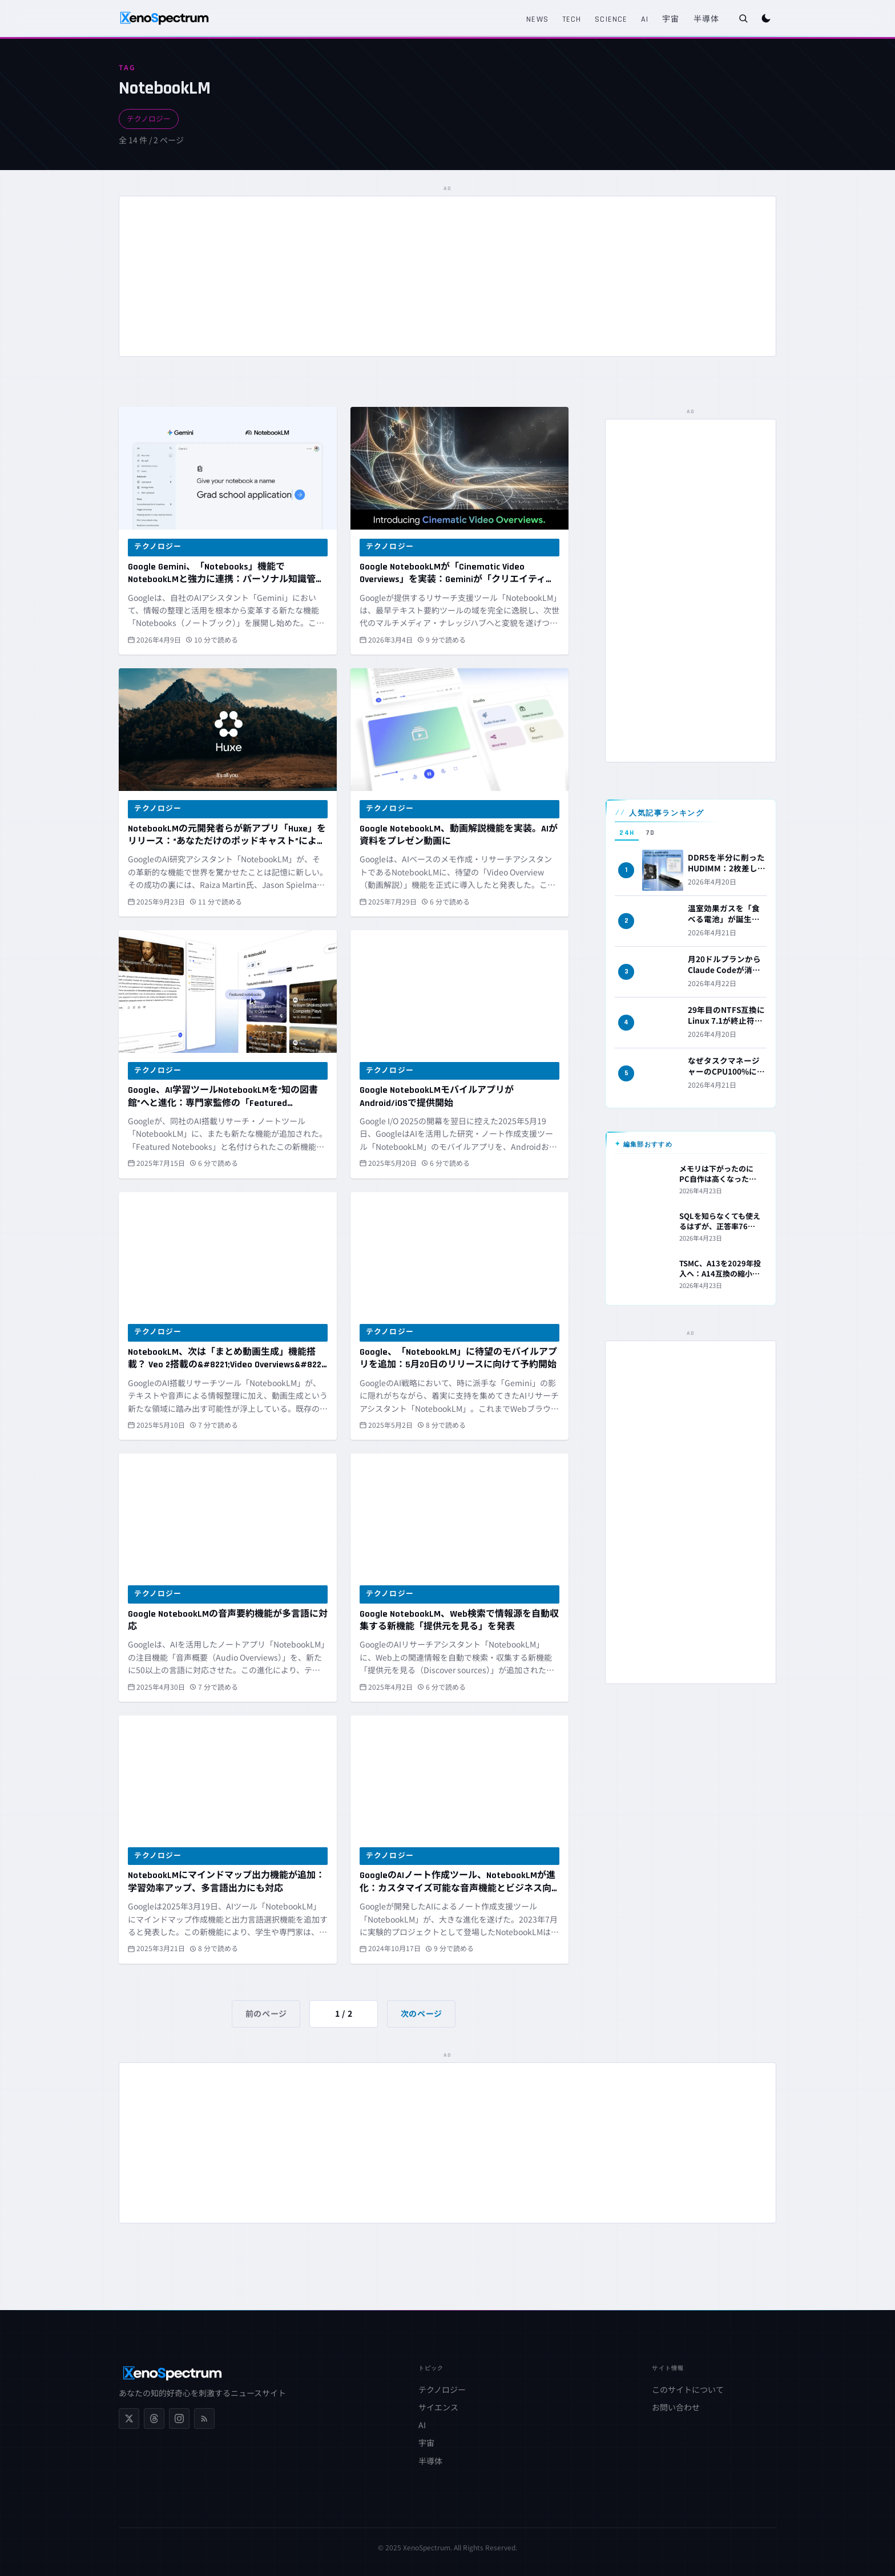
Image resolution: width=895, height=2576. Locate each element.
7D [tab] (650, 833)
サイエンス (438, 2407)
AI (644, 19)
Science (611, 19)
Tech (571, 19)
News (537, 19)
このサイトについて (688, 2389)
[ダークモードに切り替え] (766, 18)
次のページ (421, 2013)
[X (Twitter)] (129, 2418)
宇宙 (670, 19)
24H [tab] (626, 833)
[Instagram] (179, 2418)
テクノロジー (149, 118)
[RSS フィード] (204, 2418)
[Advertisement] (447, 276)
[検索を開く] (743, 18)
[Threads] (154, 2418)
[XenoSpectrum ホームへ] (164, 18)
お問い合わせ (676, 2407)
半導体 (706, 19)
